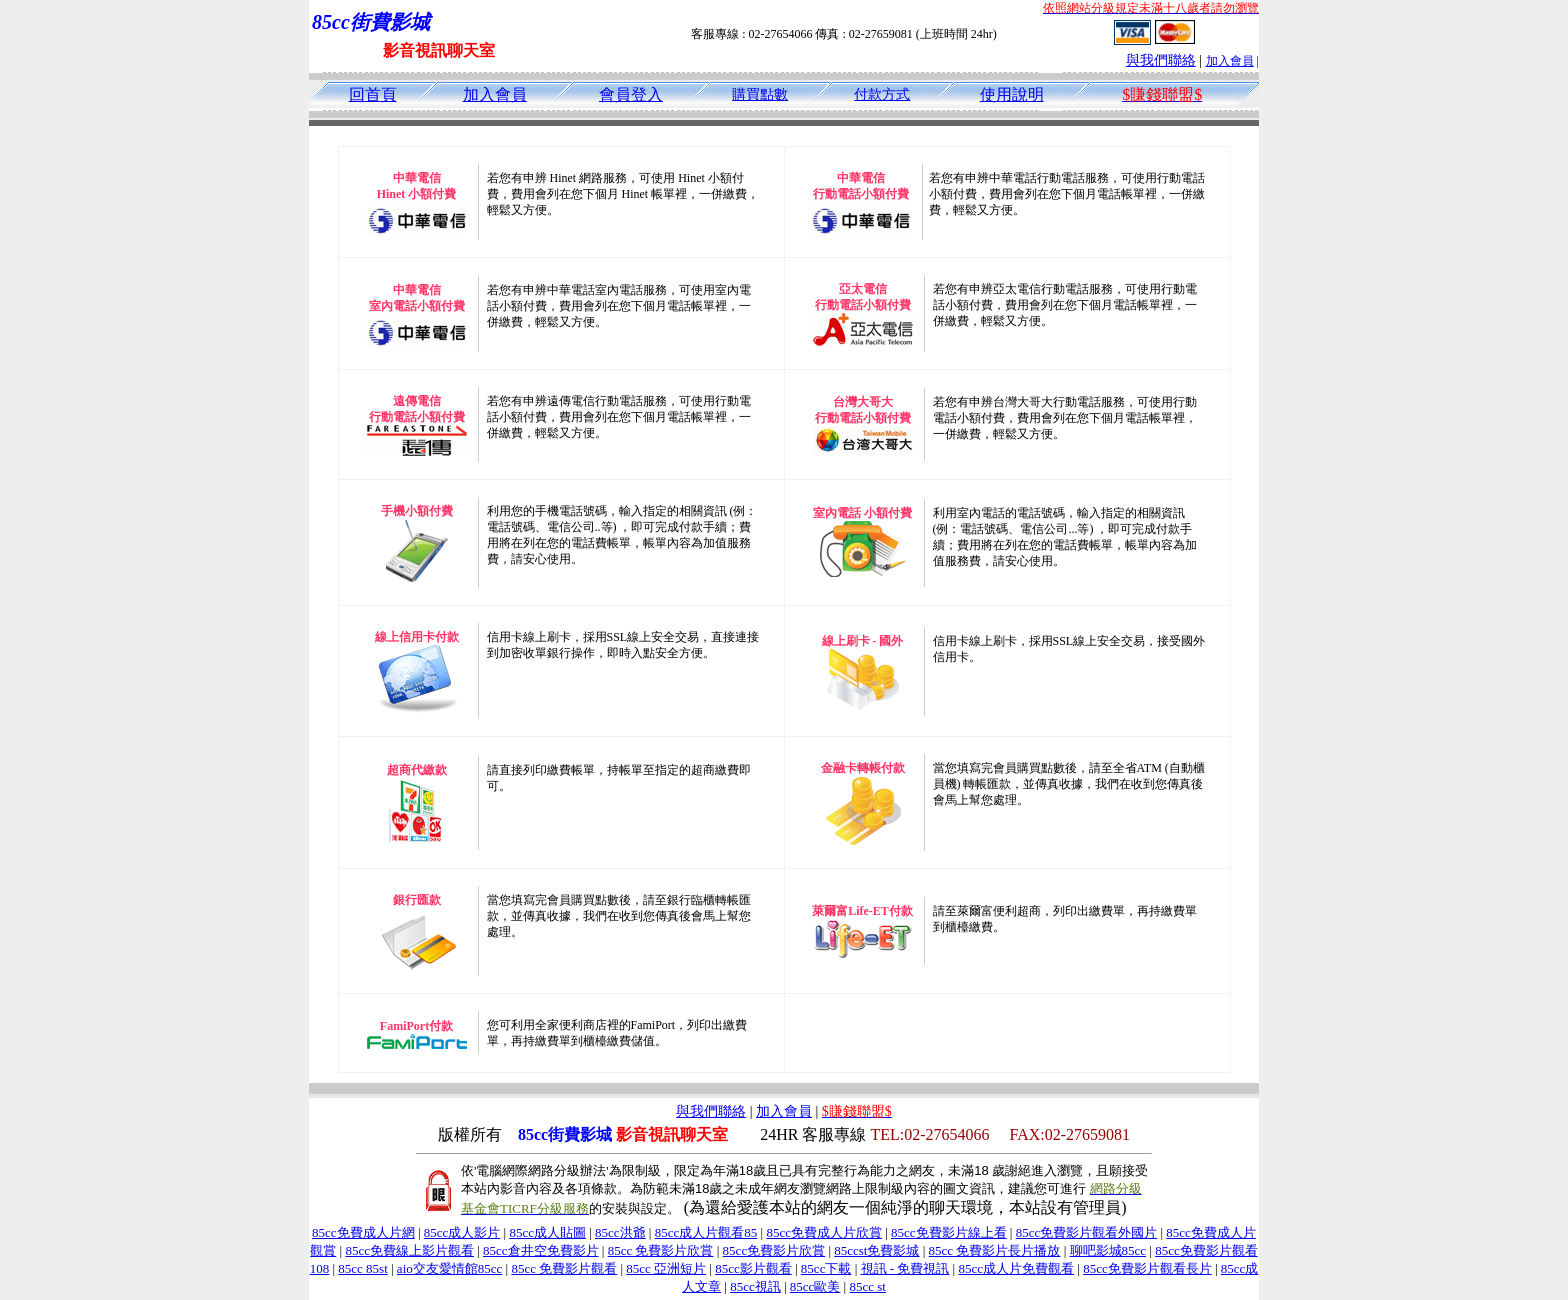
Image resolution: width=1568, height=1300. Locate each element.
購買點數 (760, 94)
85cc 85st (362, 1268)
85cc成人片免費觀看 (1016, 1268)
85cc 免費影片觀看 (564, 1268)
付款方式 (882, 94)
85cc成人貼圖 (547, 1232)
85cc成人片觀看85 (706, 1232)
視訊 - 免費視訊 (905, 1268)
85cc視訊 (755, 1286)
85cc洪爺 (620, 1232)
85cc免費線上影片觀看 (409, 1250)
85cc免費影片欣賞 (774, 1250)
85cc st (867, 1286)
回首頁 (373, 94)
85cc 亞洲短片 (666, 1268)
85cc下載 (826, 1268)
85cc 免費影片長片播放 (995, 1250)
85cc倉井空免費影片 (541, 1250)
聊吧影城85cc (1108, 1250)
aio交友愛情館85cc (449, 1268)
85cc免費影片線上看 (949, 1232)
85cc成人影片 (462, 1232)
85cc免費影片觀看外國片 (1087, 1232)
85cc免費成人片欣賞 (824, 1232)
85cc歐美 (815, 1286)
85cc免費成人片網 (363, 1232)
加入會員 (1230, 61)
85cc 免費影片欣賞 (661, 1250)
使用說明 (1012, 94)
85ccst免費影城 (876, 1250)
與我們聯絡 (1161, 60)
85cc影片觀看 (753, 1268)
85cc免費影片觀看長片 (1147, 1268)
